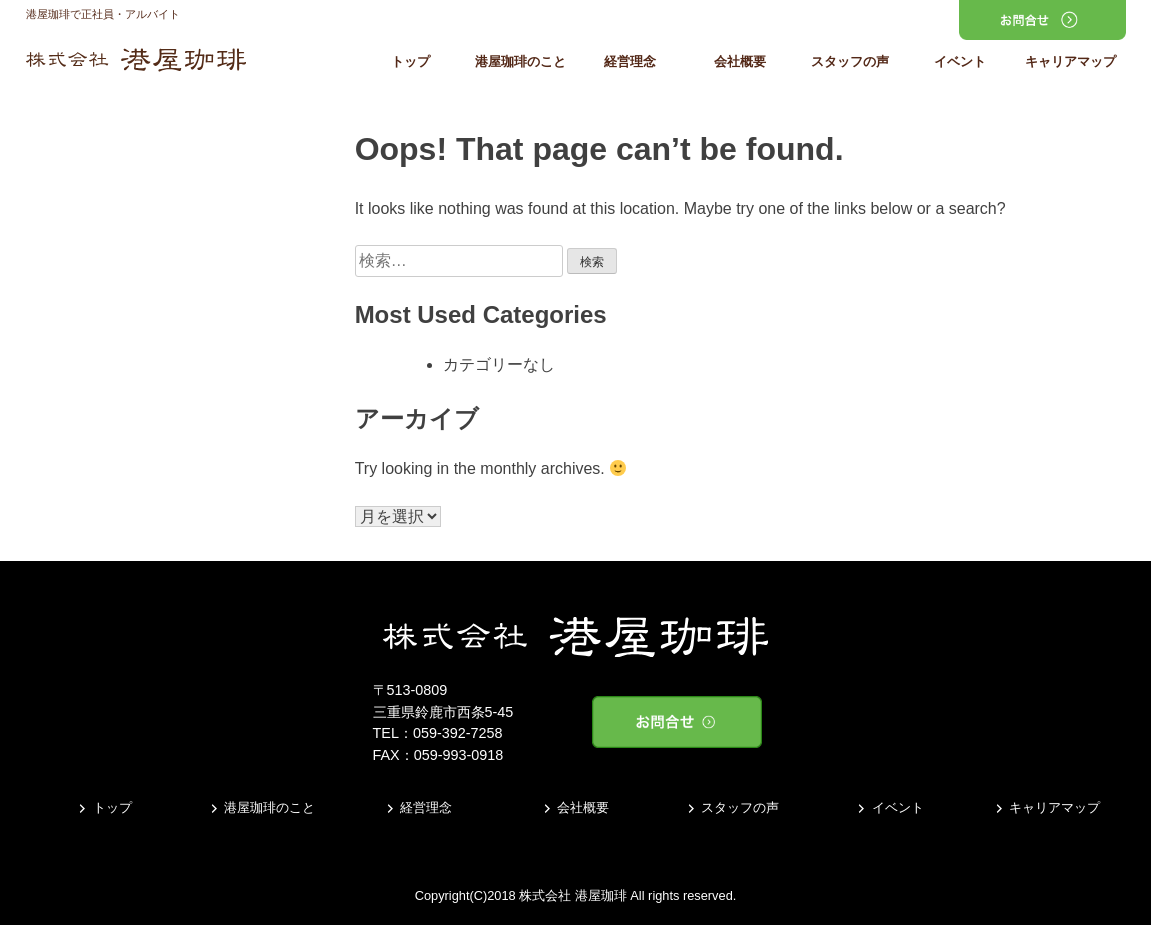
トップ (410, 62)
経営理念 (630, 62)
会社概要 (740, 62)
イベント (960, 62)
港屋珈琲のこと (520, 62)
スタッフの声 (850, 62)
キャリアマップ (1070, 62)
